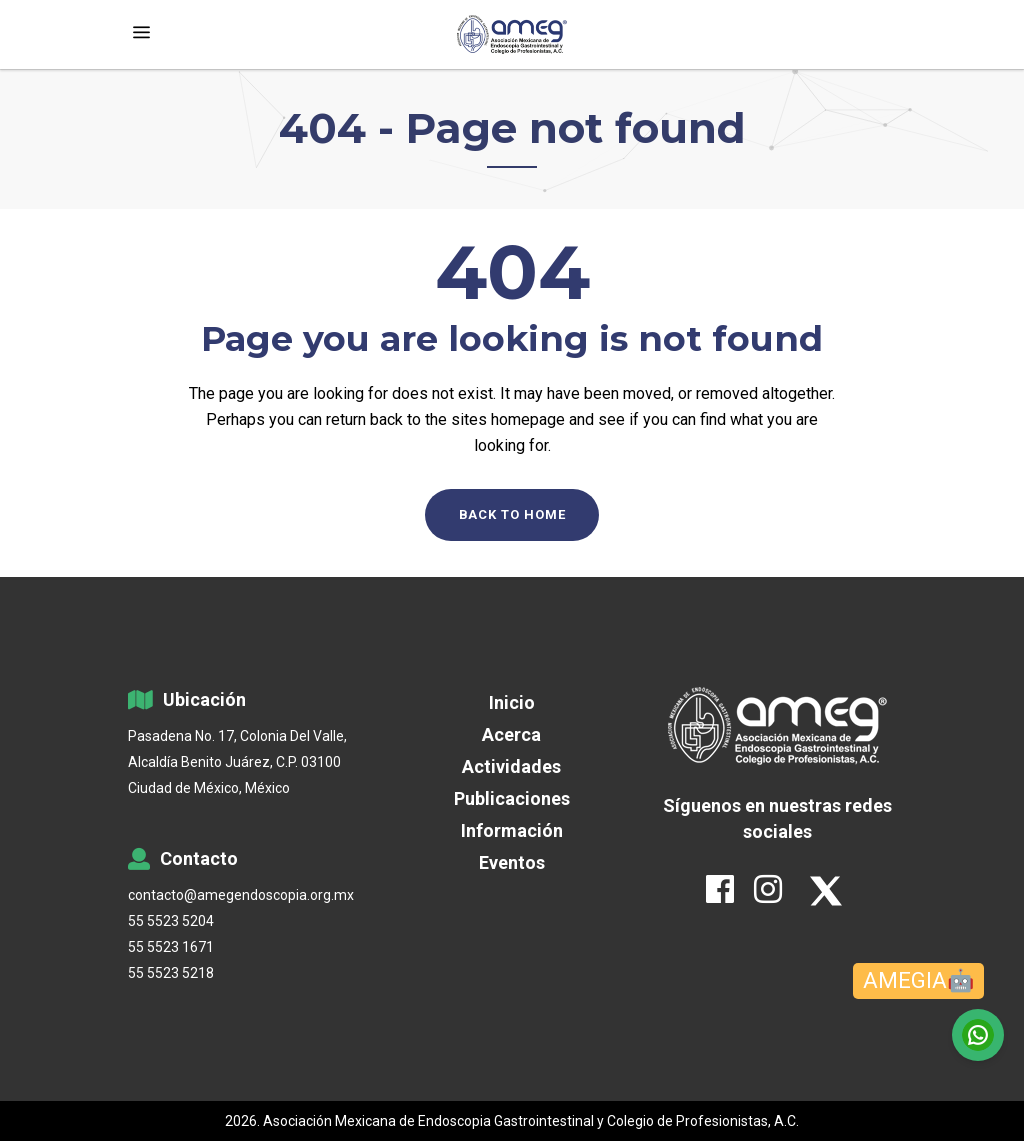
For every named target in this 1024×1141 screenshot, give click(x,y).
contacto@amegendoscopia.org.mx (241, 895)
